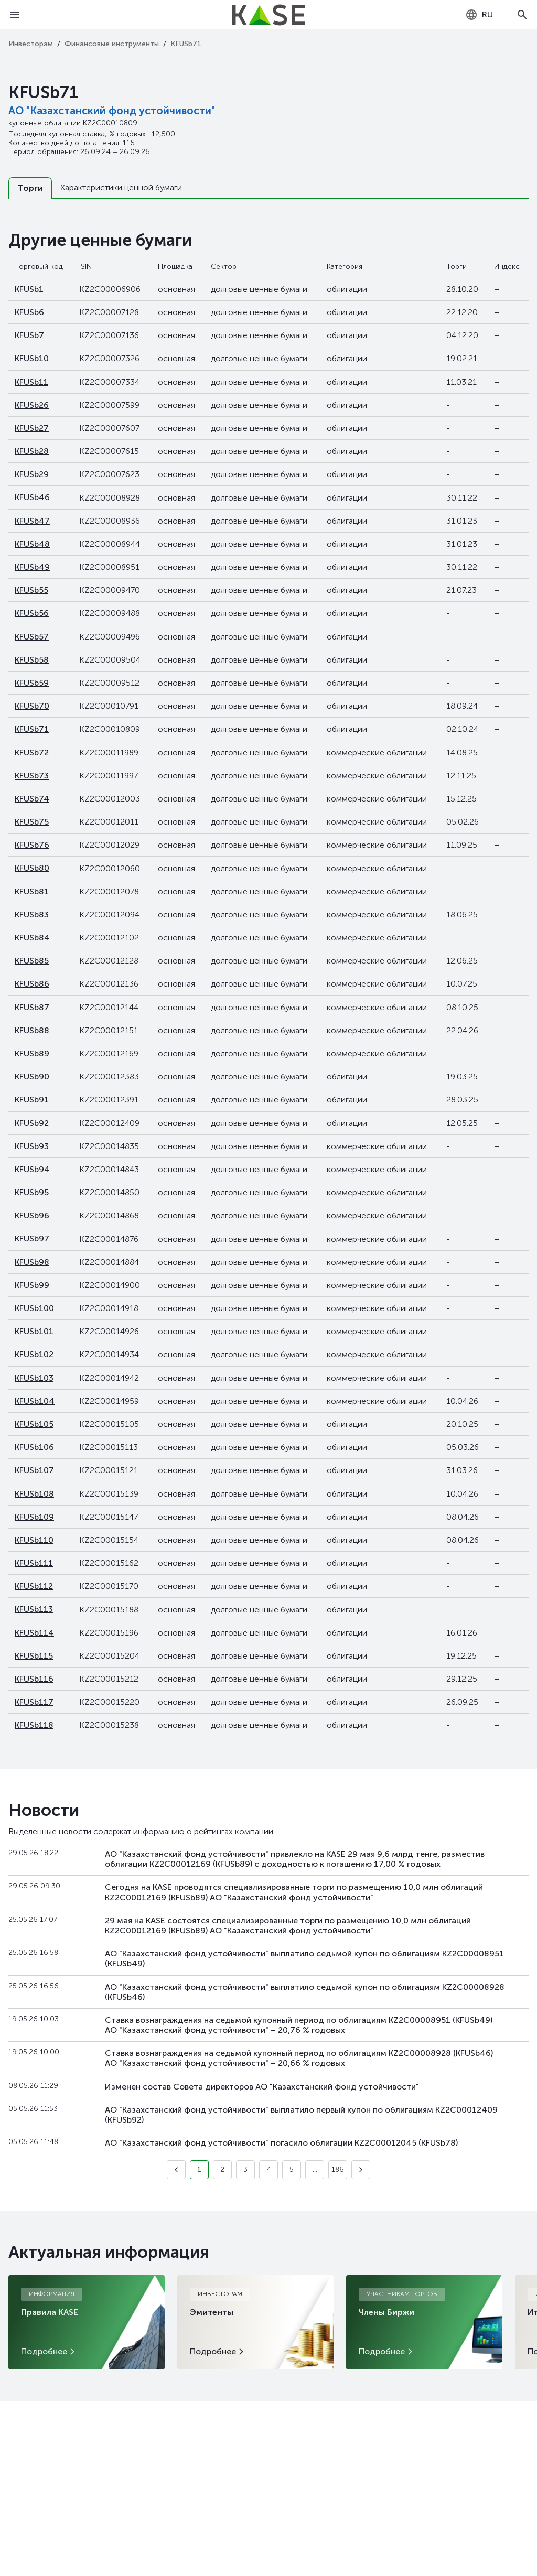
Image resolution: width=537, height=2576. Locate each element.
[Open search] (522, 14)
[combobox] (479, 14)
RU (479, 14)
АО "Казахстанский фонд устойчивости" (111, 110)
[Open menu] (14, 14)
